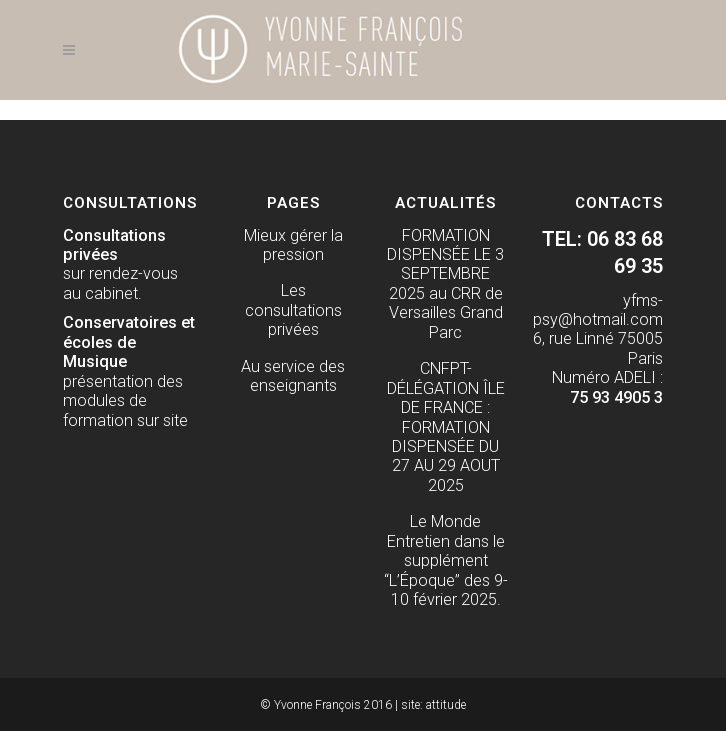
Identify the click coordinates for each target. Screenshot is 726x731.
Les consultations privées (293, 310)
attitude (446, 705)
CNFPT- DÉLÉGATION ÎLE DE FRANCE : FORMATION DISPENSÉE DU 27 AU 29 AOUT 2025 (446, 427)
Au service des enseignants (293, 376)
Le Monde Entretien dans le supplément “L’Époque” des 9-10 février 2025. (446, 560)
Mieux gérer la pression (293, 245)
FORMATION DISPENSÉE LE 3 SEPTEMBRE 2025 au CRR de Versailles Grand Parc (445, 284)
